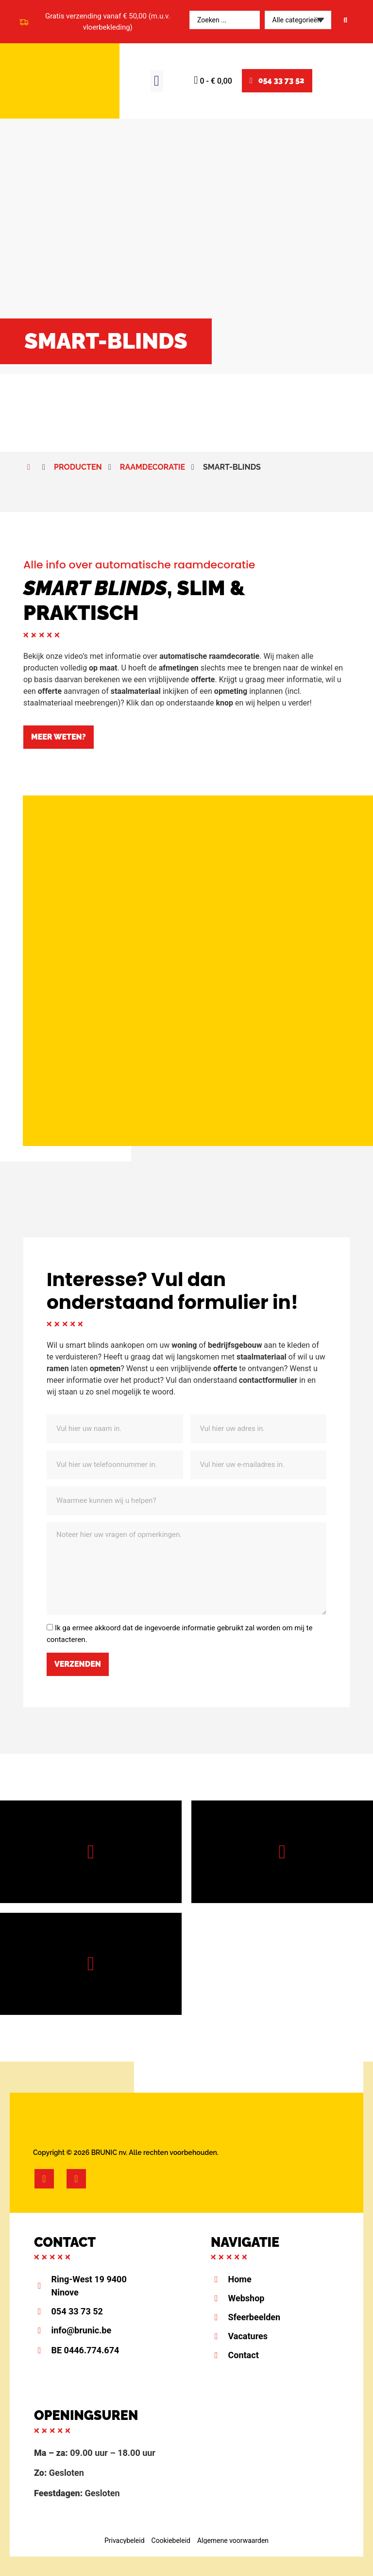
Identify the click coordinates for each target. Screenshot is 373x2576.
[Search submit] (345, 20)
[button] (157, 81)
